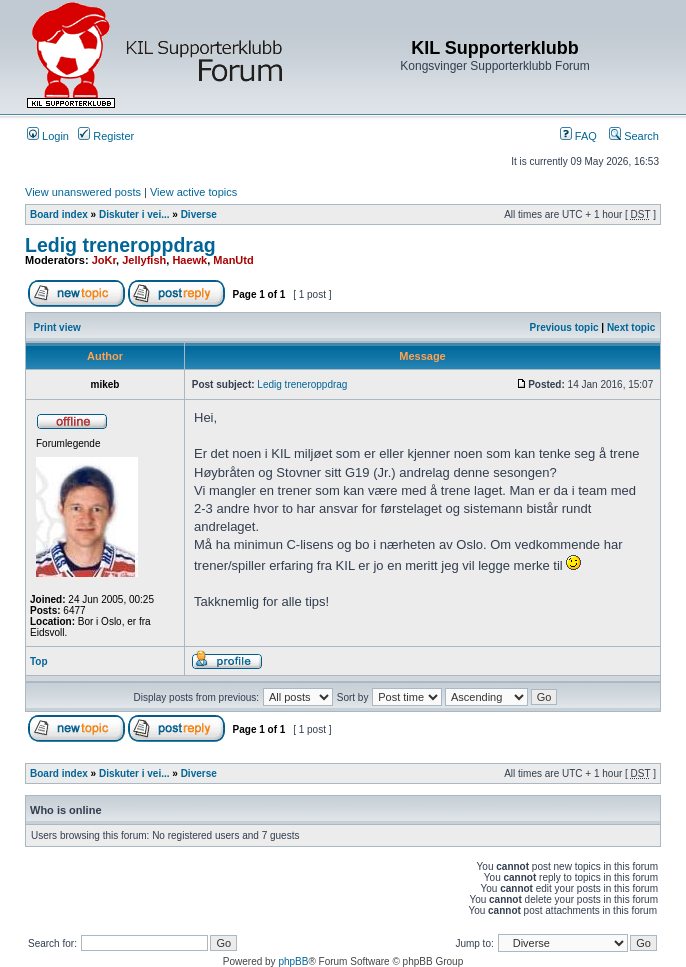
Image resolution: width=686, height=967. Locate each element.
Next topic (631, 327)
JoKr (104, 260)
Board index (59, 214)
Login (48, 136)
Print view (57, 327)
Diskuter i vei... (134, 214)
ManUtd (233, 260)
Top (39, 661)
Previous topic (564, 327)
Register (106, 136)
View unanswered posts (83, 192)
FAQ (578, 136)
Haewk (189, 260)
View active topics (193, 192)
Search (634, 136)
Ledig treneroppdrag (120, 245)
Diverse (199, 214)
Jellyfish (144, 260)
